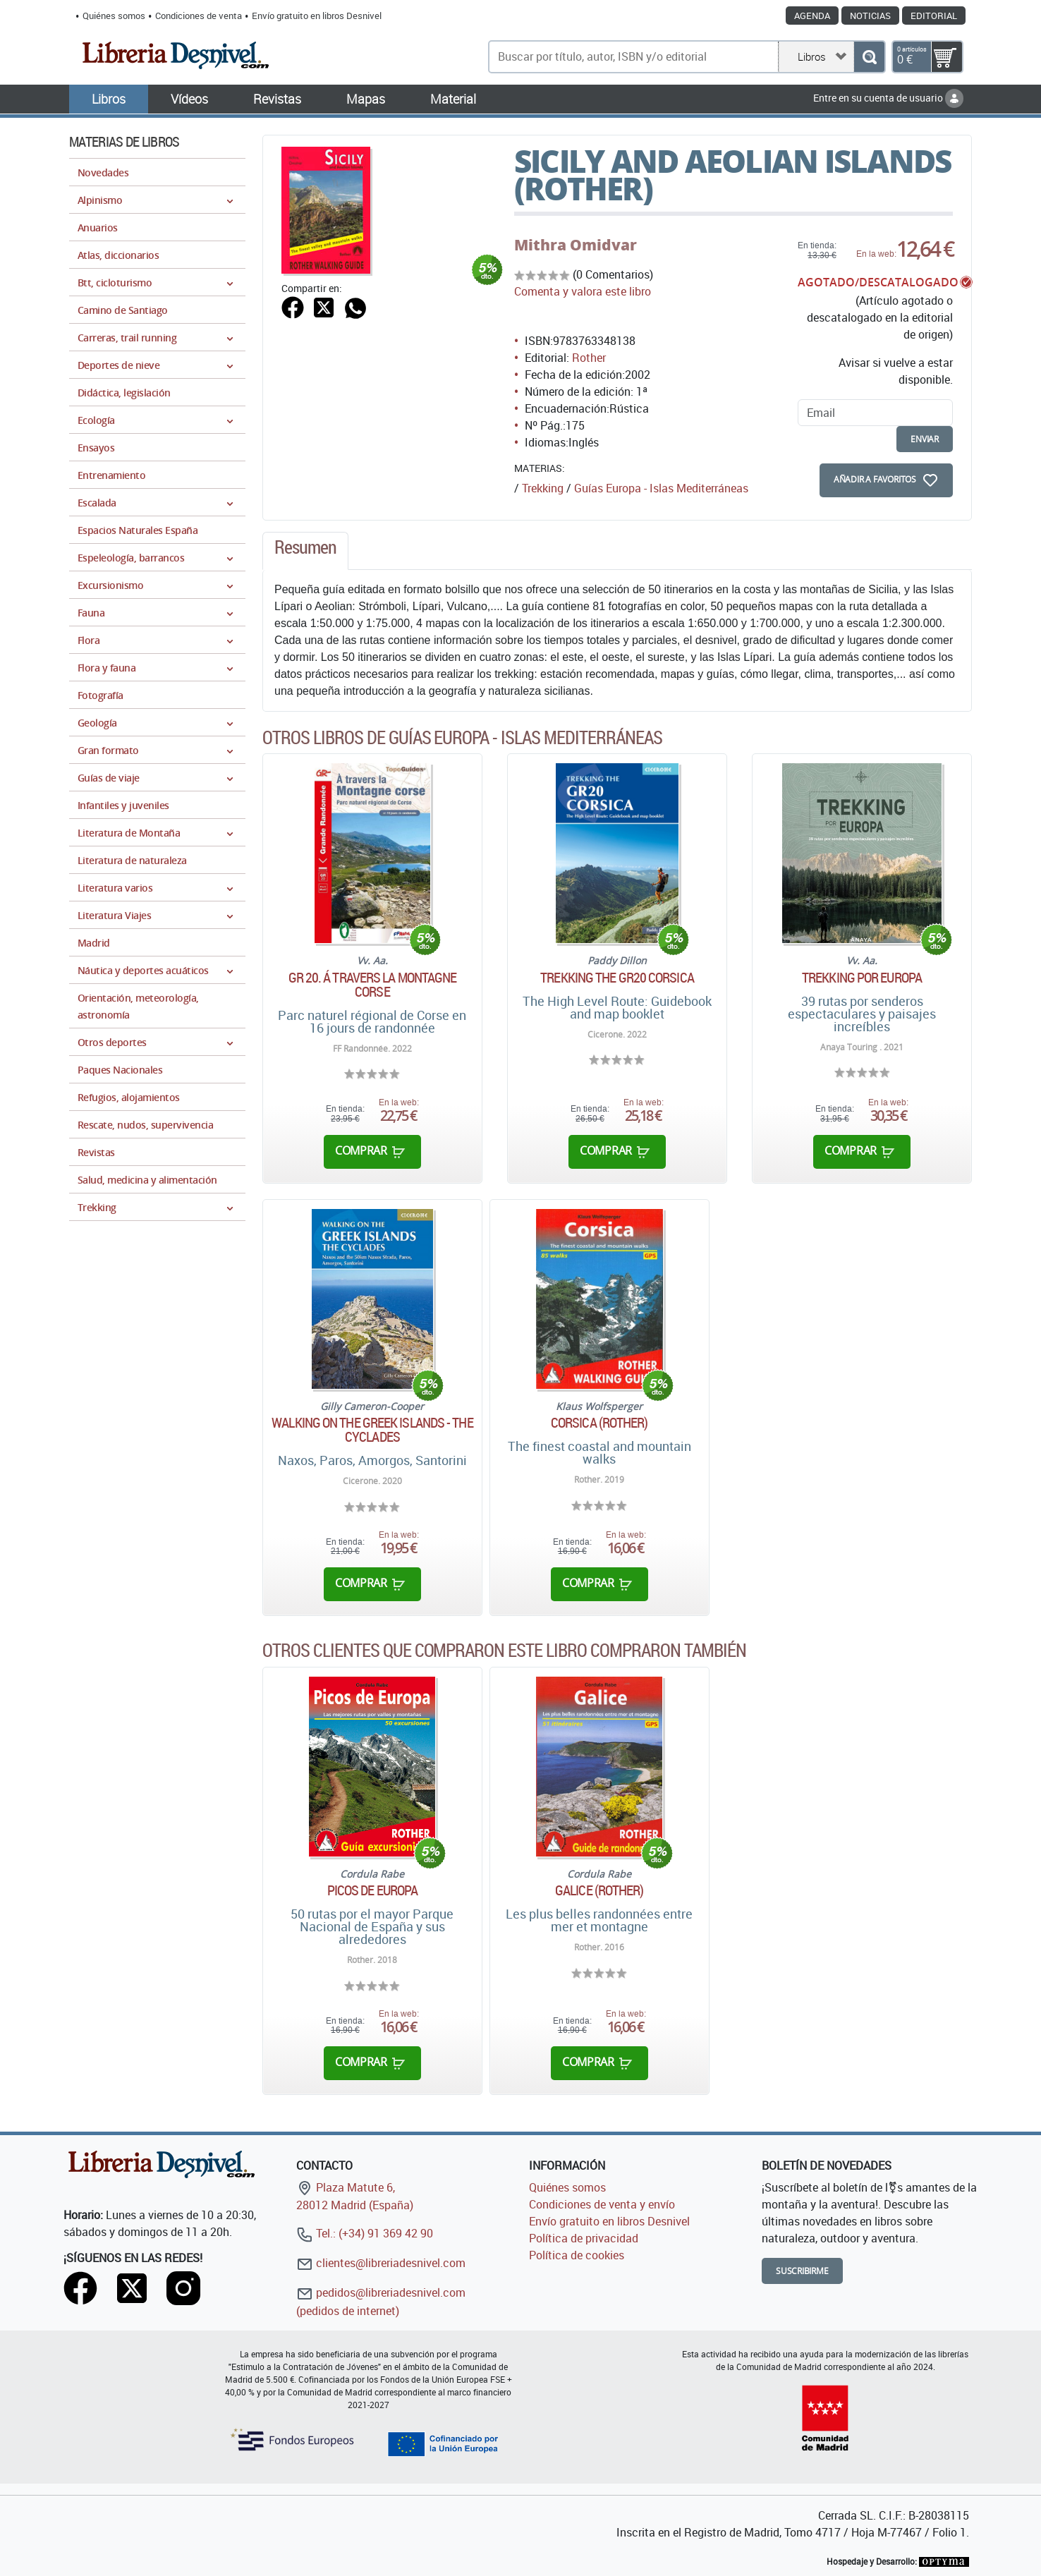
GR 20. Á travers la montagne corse (372, 985)
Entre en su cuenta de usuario (888, 97)
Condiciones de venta (198, 15)
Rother (589, 357)
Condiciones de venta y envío (602, 2204)
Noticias (870, 15)
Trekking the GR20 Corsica (617, 978)
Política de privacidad (583, 2238)
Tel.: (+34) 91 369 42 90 (364, 2233)
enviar (925, 439)
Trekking (543, 488)
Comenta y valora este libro (582, 291)
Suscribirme (802, 2271)
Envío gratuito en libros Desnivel (317, 15)
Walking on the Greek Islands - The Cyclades (372, 1430)
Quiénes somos (114, 15)
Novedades (103, 172)
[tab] (305, 551)
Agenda (812, 15)
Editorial (934, 15)
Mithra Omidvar (575, 244)
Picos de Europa (372, 1890)
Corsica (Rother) (599, 1423)
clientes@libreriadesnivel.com (380, 2263)
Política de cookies (576, 2255)
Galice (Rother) (599, 1890)
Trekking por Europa (862, 978)
